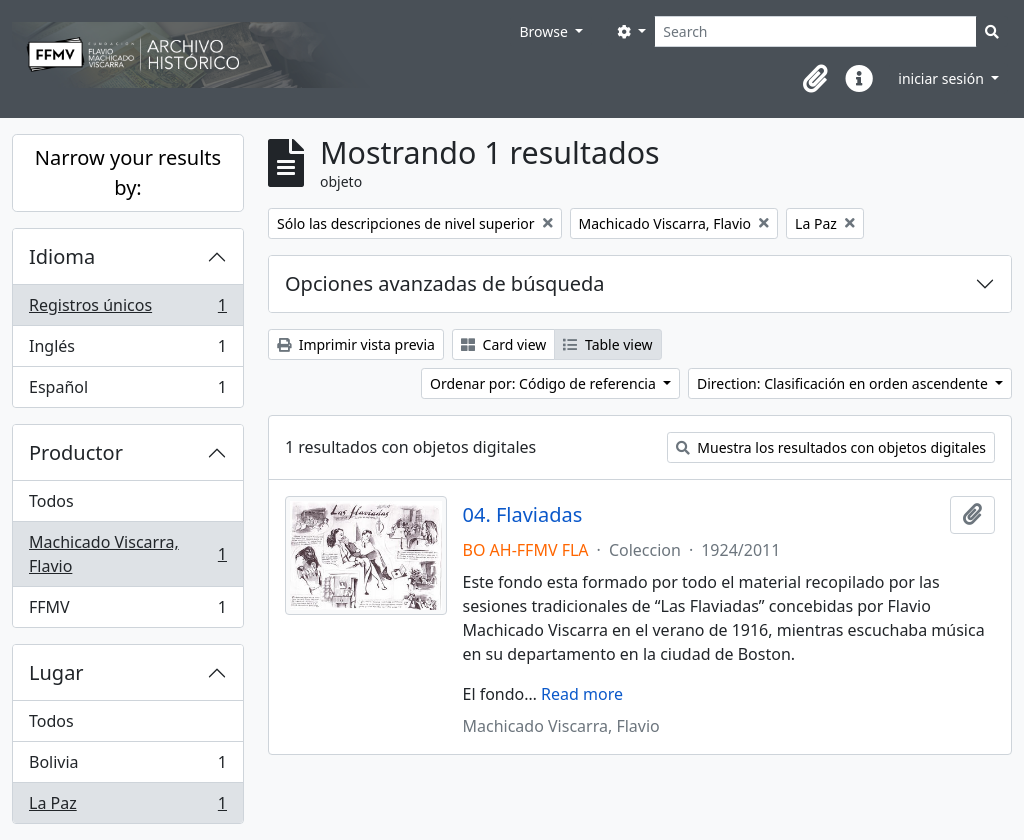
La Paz (127, 807)
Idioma (62, 256)
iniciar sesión (942, 78)
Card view (503, 344)
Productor (76, 452)
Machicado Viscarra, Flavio (127, 554)
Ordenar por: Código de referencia (545, 383)
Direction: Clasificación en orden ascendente (844, 383)
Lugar (56, 672)
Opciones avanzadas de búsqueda (445, 283)
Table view (607, 344)
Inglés (127, 350)
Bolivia (127, 766)
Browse (545, 31)
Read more (582, 694)
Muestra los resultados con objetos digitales (831, 447)
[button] (815, 79)
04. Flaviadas (523, 515)
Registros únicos (127, 309)
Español (127, 391)
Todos (51, 501)
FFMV (127, 611)
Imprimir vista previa (356, 344)
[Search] (815, 31)
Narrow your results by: (128, 172)
